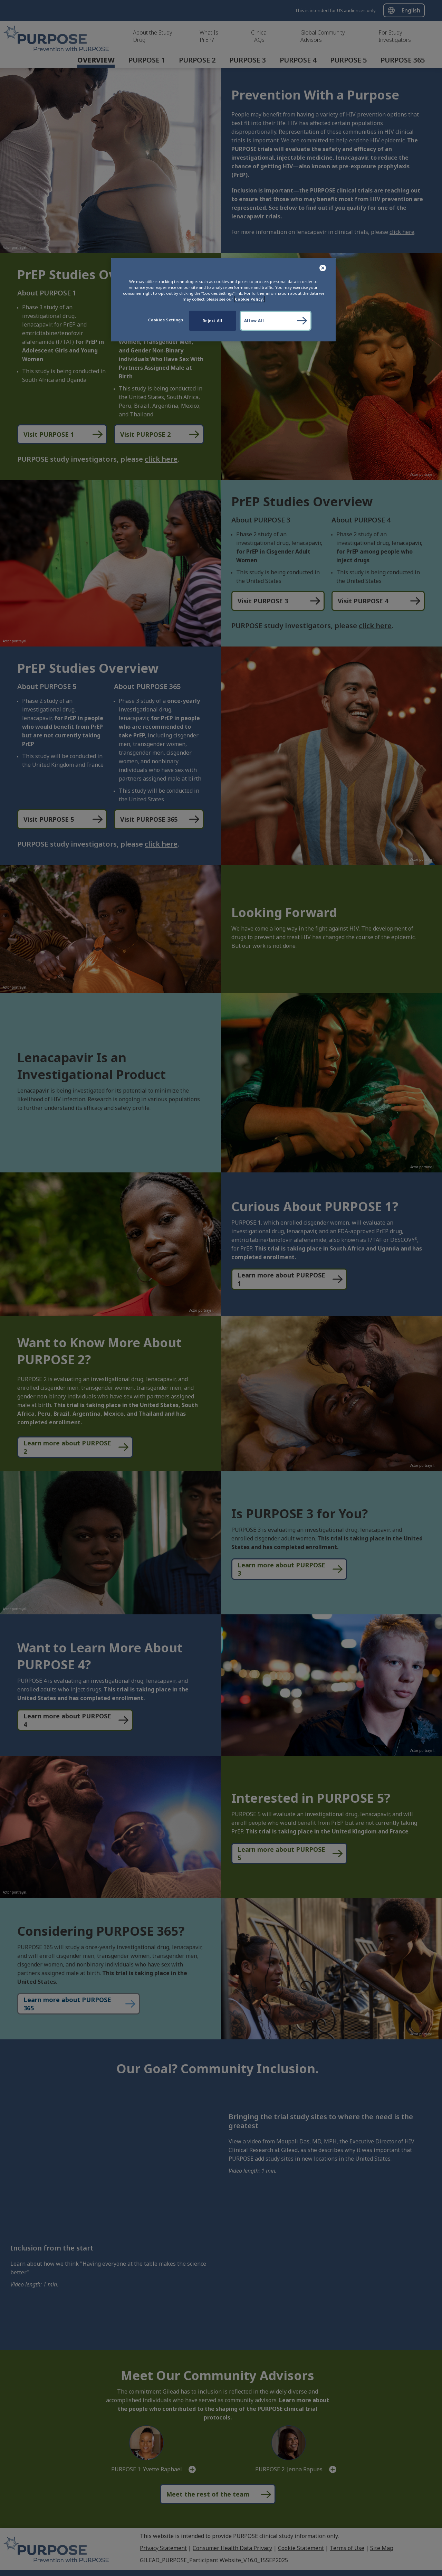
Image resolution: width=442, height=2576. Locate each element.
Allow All (254, 320)
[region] (223, 299)
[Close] (323, 268)
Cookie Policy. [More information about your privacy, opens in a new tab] (249, 299)
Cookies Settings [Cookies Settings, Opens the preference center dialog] (165, 319)
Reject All (212, 320)
